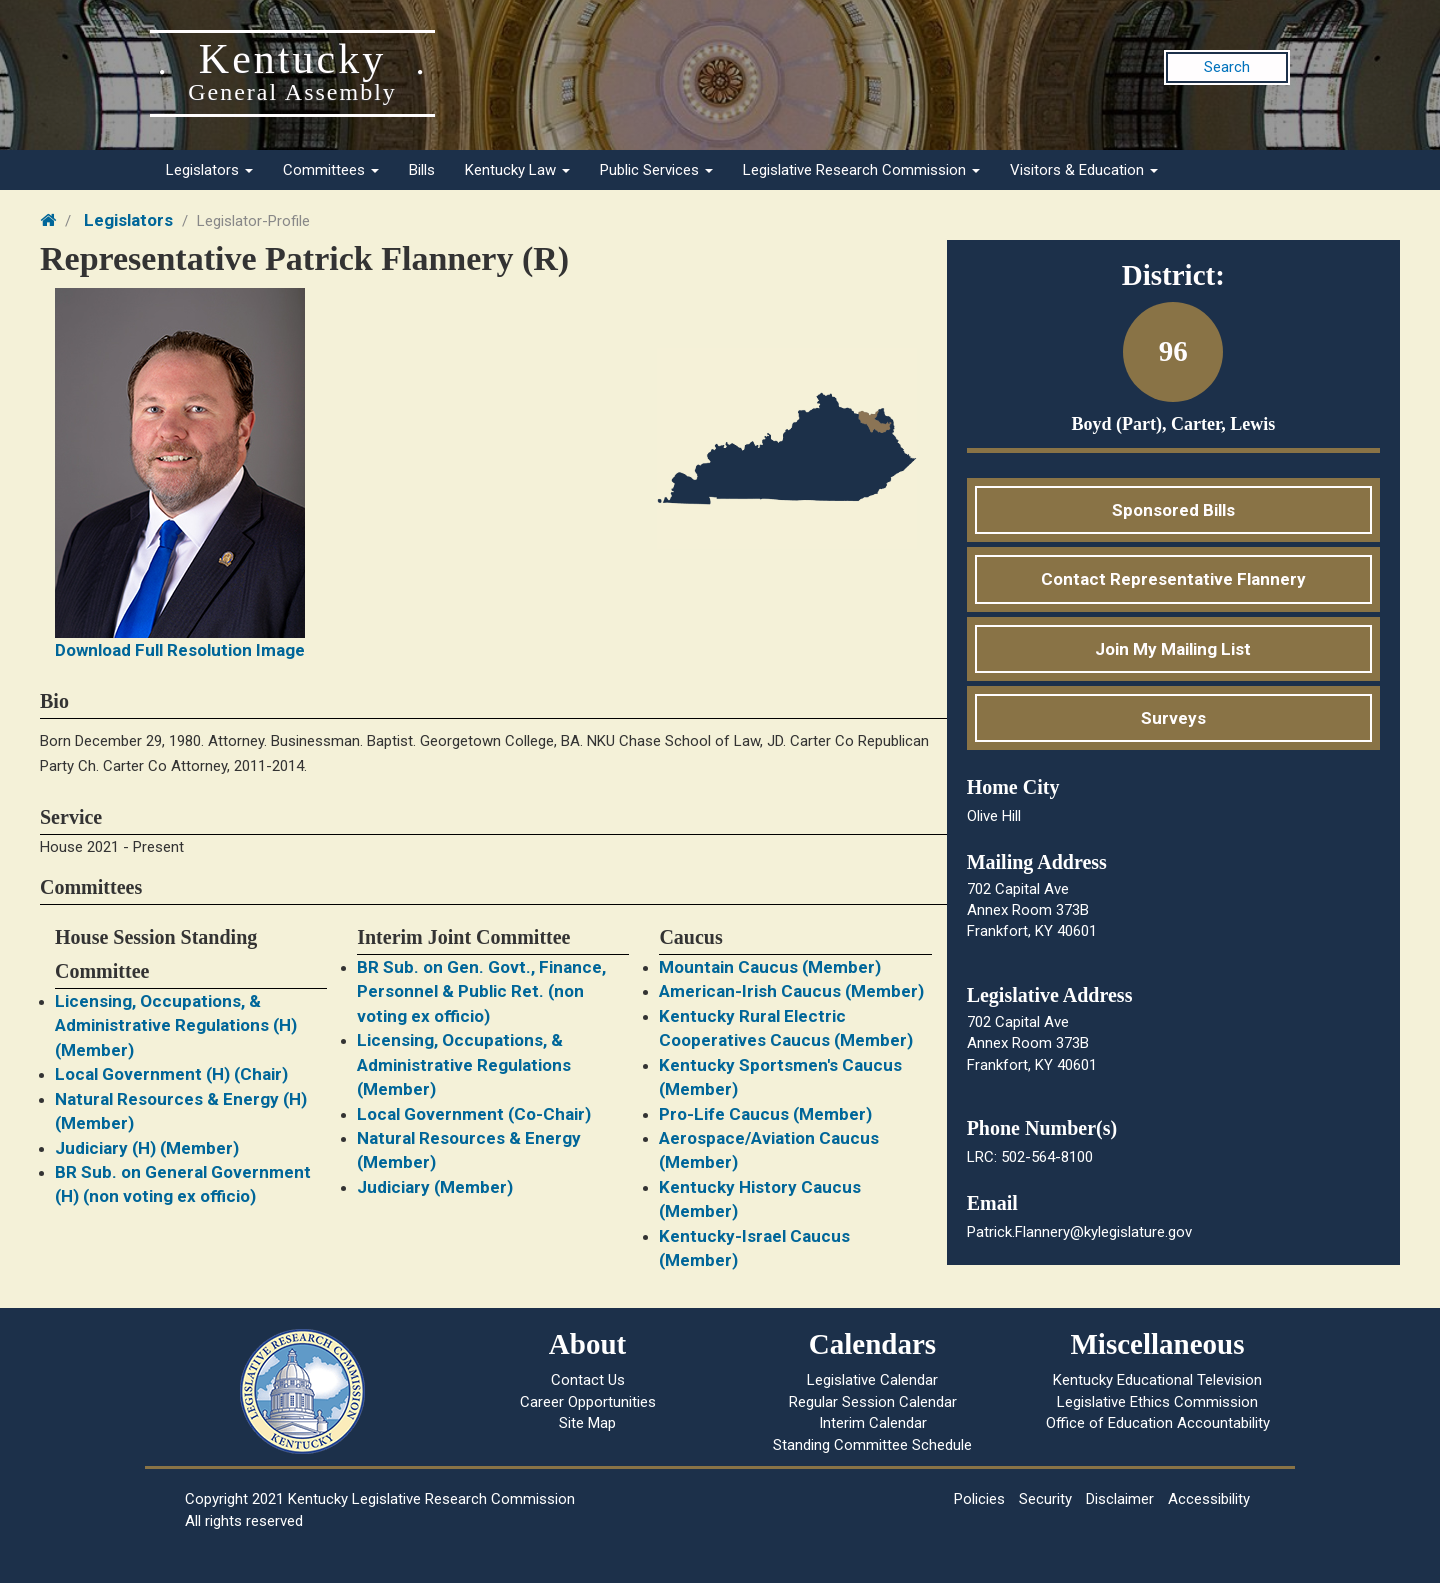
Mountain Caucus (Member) (770, 967)
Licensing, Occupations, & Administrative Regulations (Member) (464, 1064)
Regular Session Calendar (873, 1402)
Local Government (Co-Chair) (474, 1114)
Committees (331, 170)
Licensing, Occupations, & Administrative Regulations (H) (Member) (176, 1025)
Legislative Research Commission (861, 170)
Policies (979, 1499)
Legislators (209, 170)
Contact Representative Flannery (1173, 579)
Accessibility (1209, 1499)
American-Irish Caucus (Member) (791, 991)
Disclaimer (1120, 1499)
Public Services (656, 170)
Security (1045, 1499)
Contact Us (588, 1380)
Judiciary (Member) (435, 1187)
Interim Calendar (873, 1423)
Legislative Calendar (872, 1380)
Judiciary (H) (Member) (147, 1148)
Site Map (587, 1423)
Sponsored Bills (1173, 510)
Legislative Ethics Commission (1157, 1402)
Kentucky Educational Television (1157, 1380)
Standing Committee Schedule (872, 1445)
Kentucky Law (517, 170)
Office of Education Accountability (1158, 1423)
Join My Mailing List (1173, 649)
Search (1227, 67)
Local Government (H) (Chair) (171, 1074)
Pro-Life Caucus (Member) (765, 1114)
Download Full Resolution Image (180, 650)
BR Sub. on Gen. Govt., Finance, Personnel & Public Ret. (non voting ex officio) (481, 991)
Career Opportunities (588, 1402)
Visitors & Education (1084, 170)
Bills (422, 170)
